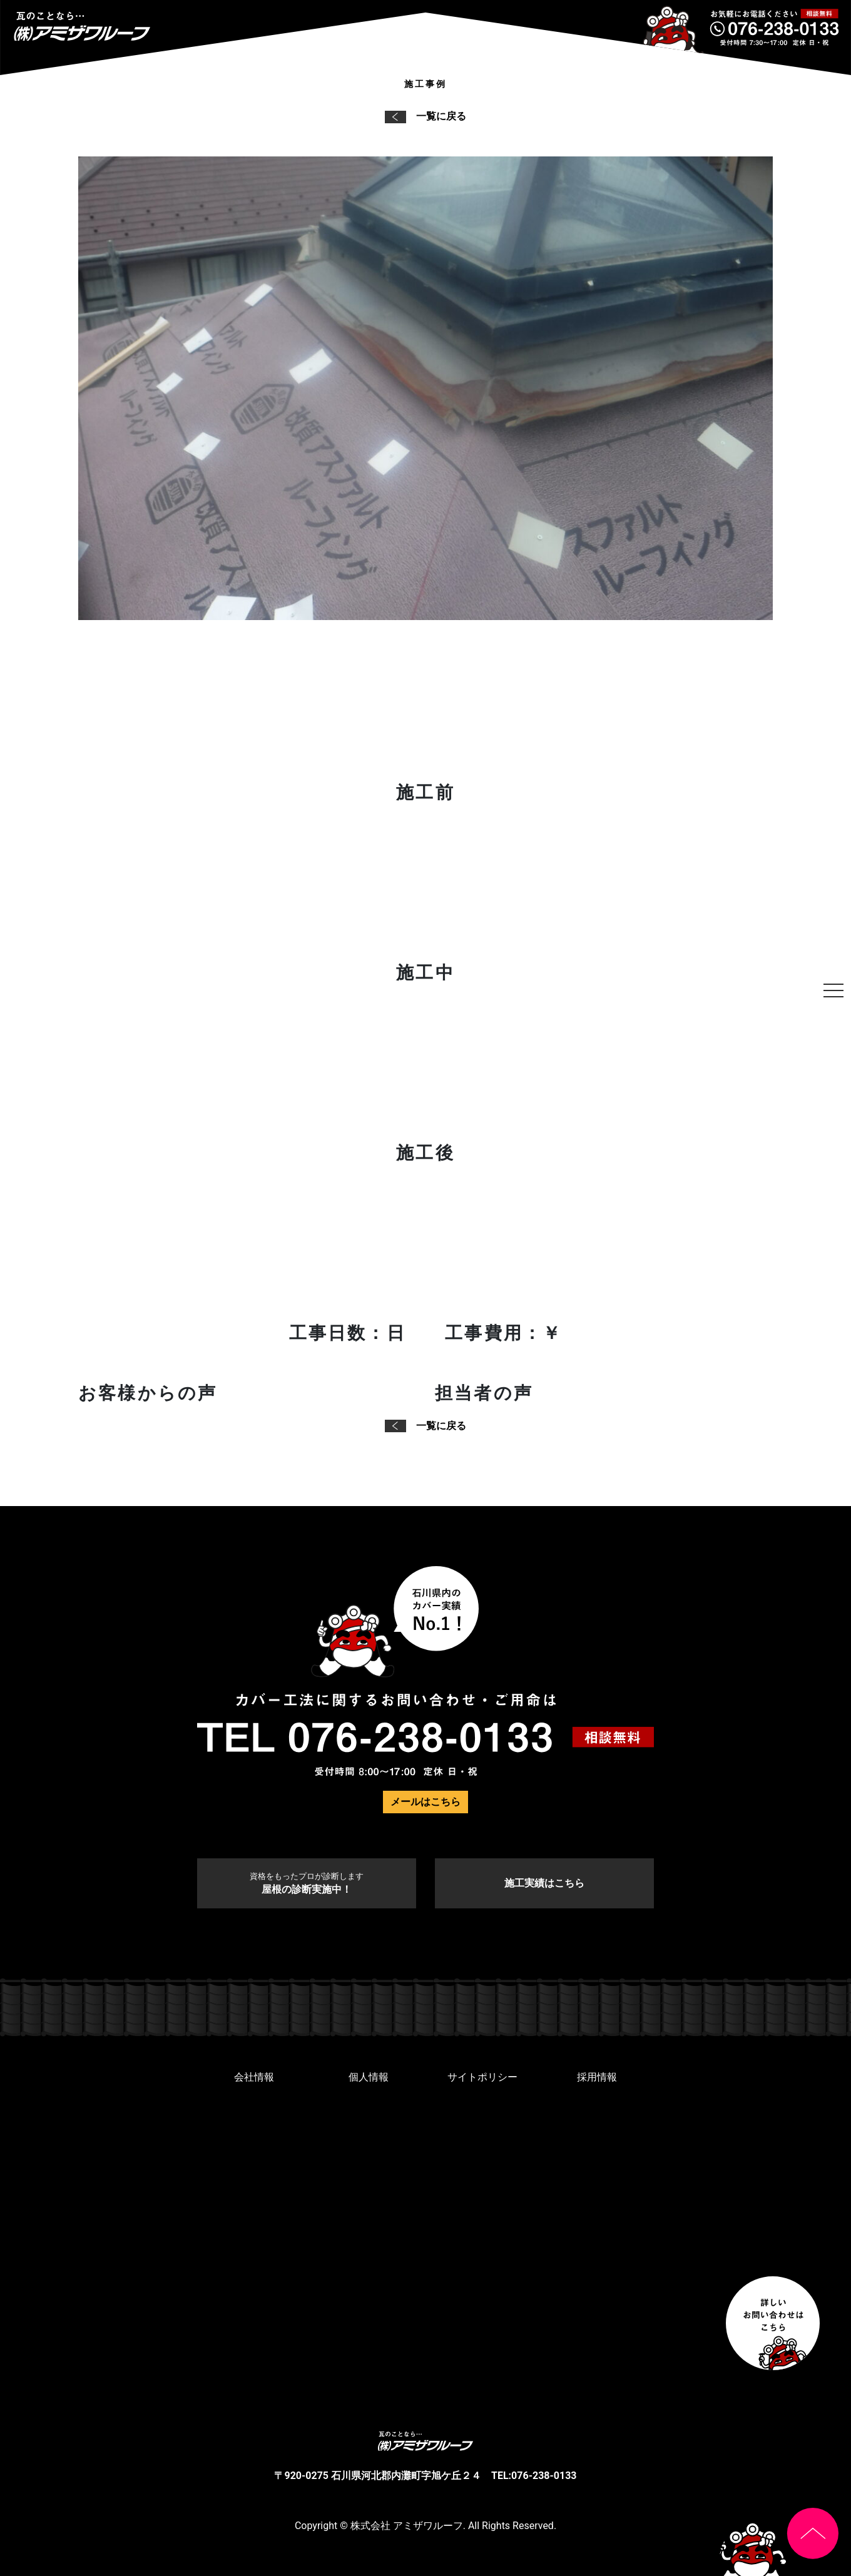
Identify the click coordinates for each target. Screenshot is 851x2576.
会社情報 (254, 2077)
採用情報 (597, 2077)
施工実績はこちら (544, 1883)
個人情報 (369, 2077)
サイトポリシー (482, 2077)
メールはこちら (425, 1802)
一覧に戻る (425, 116)
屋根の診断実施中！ (307, 1883)
